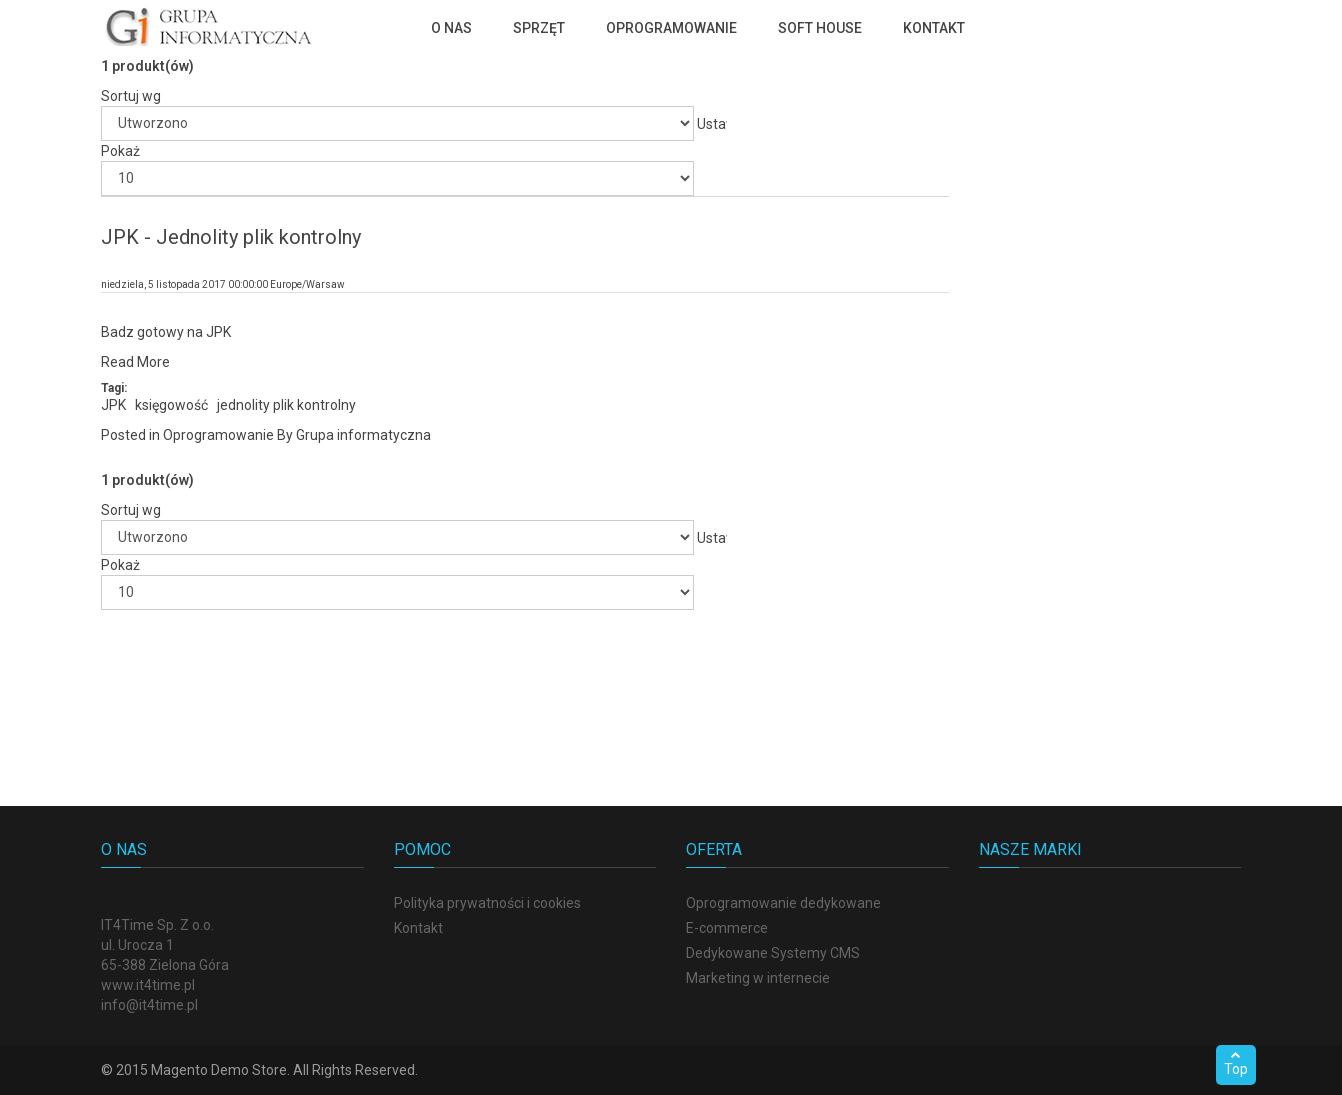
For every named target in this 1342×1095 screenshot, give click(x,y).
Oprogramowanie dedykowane (783, 903)
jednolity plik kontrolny (286, 405)
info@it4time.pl (149, 1005)
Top (1236, 1063)
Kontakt (418, 928)
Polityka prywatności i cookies (487, 903)
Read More (135, 362)
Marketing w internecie (758, 978)
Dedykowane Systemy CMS (773, 953)
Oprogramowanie (218, 435)
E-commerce (727, 928)
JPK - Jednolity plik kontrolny (231, 237)
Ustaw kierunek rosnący (712, 127)
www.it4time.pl (148, 985)
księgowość (171, 405)
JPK (113, 405)
